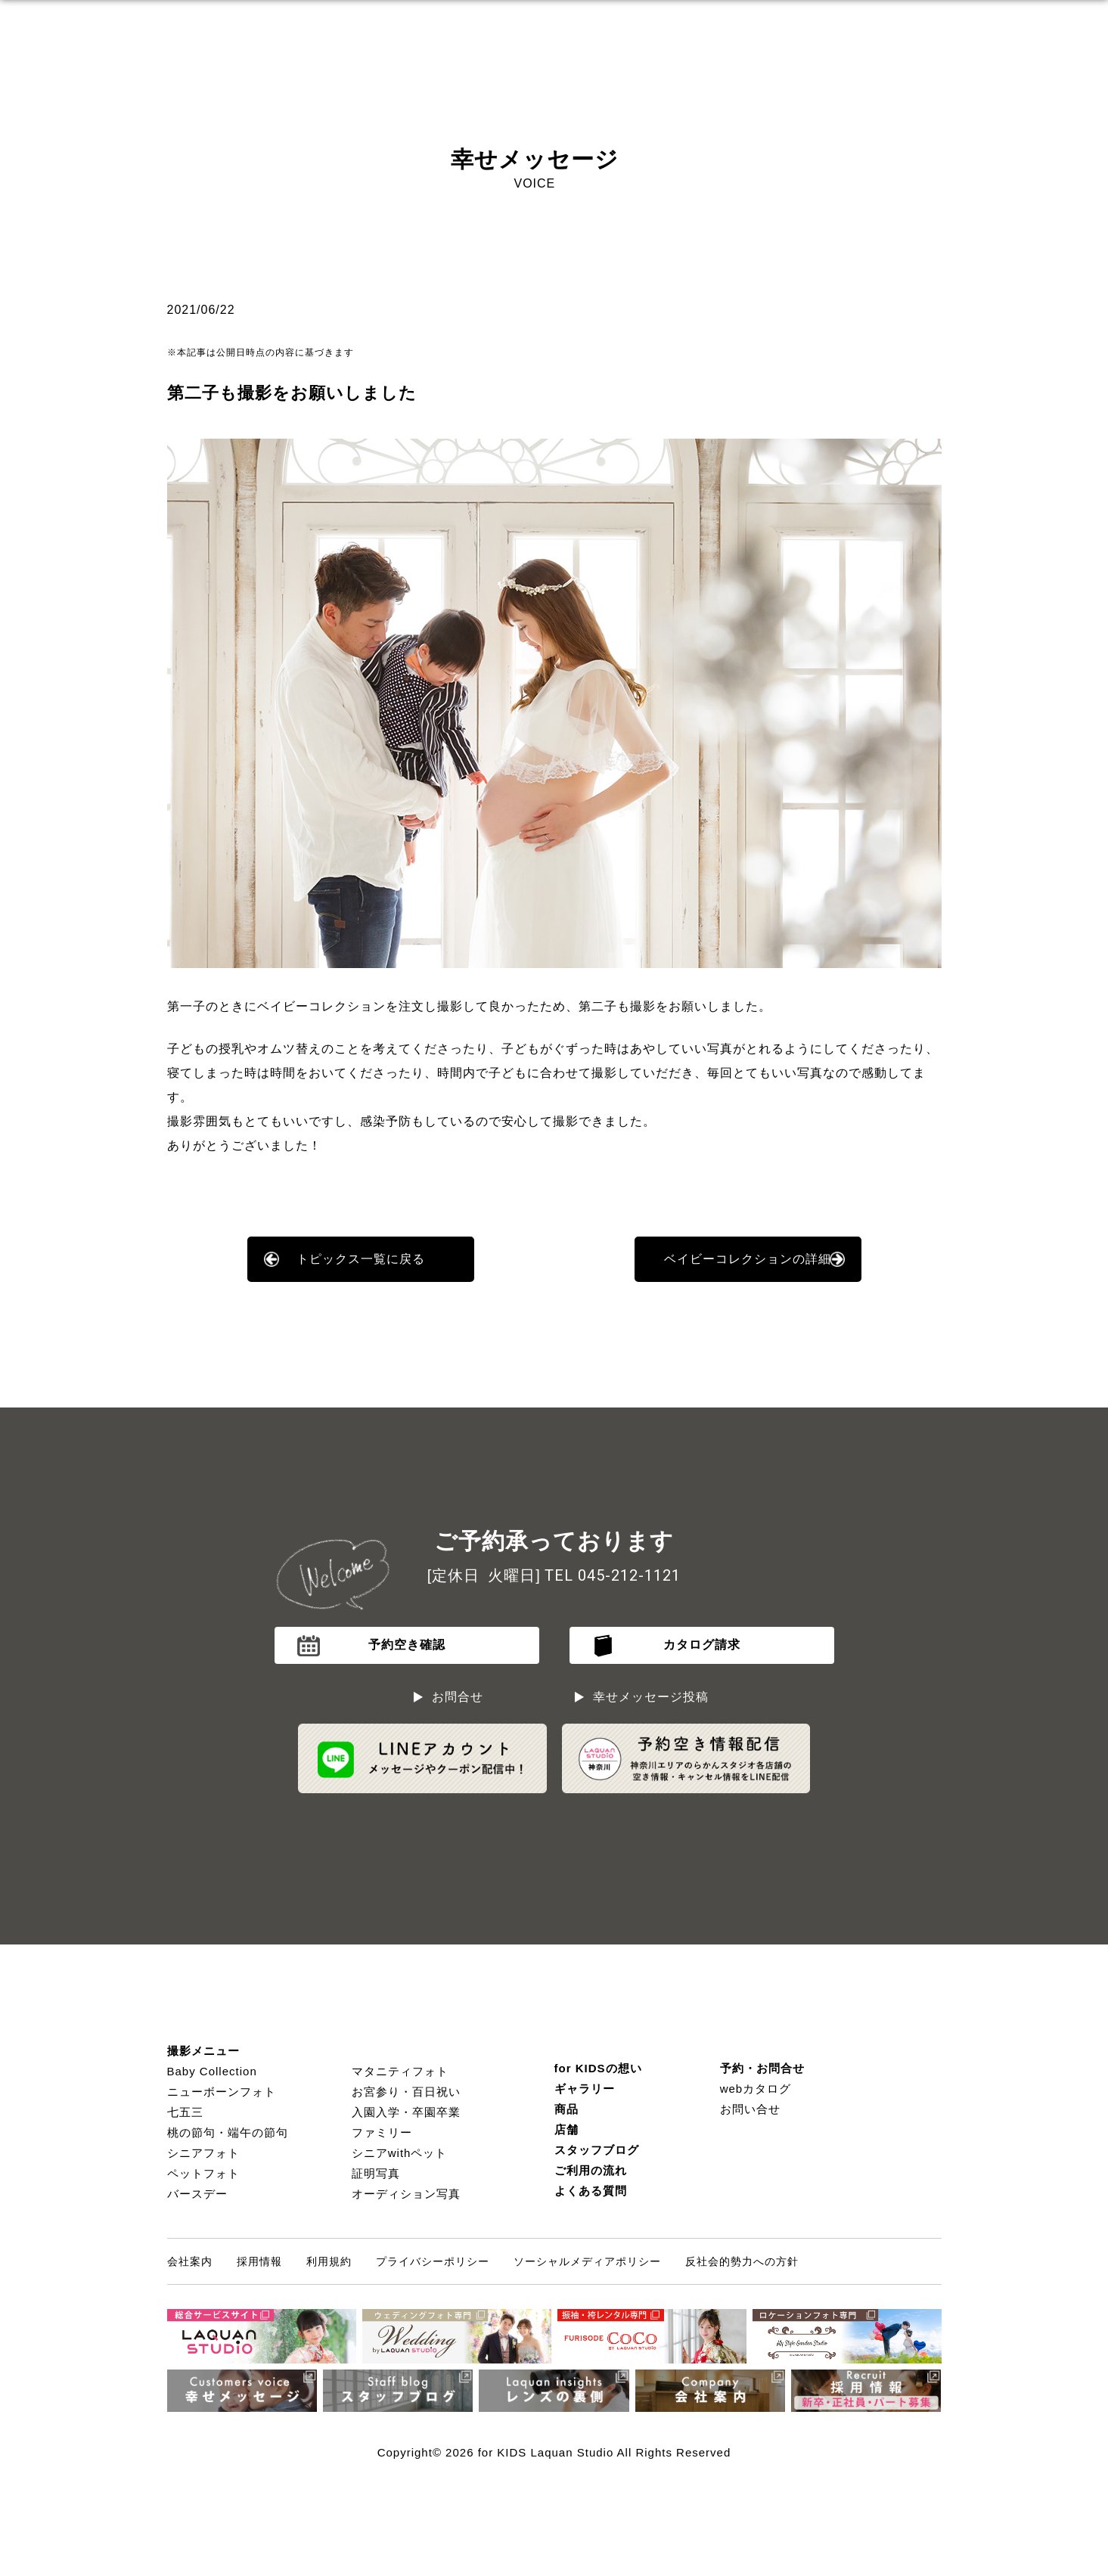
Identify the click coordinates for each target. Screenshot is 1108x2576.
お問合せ (457, 1696)
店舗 (566, 2129)
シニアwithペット (400, 2152)
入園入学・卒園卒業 (406, 2112)
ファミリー (382, 2132)
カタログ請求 (701, 1644)
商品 (566, 2109)
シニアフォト (203, 2152)
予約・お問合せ (762, 2068)
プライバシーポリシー (432, 2261)
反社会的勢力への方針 (742, 2261)
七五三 (185, 2112)
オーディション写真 (406, 2193)
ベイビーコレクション (321, 1006)
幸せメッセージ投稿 (651, 1696)
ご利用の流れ (590, 2170)
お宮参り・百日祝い (406, 2091)
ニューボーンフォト (221, 2091)
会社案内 (190, 2261)
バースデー (197, 2193)
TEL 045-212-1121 (613, 1575)
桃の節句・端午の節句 (227, 2132)
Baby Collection (212, 2071)
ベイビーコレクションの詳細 (747, 1258)
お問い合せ (750, 2109)
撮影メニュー (203, 2050)
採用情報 (259, 2261)
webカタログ (756, 2088)
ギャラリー (584, 2088)
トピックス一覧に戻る (360, 1258)
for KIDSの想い (598, 2068)
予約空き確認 (406, 1644)
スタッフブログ (596, 2149)
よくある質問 (590, 2190)
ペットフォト (203, 2173)
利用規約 (329, 2261)
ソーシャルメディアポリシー (587, 2261)
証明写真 (376, 2173)
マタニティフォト (400, 2071)
